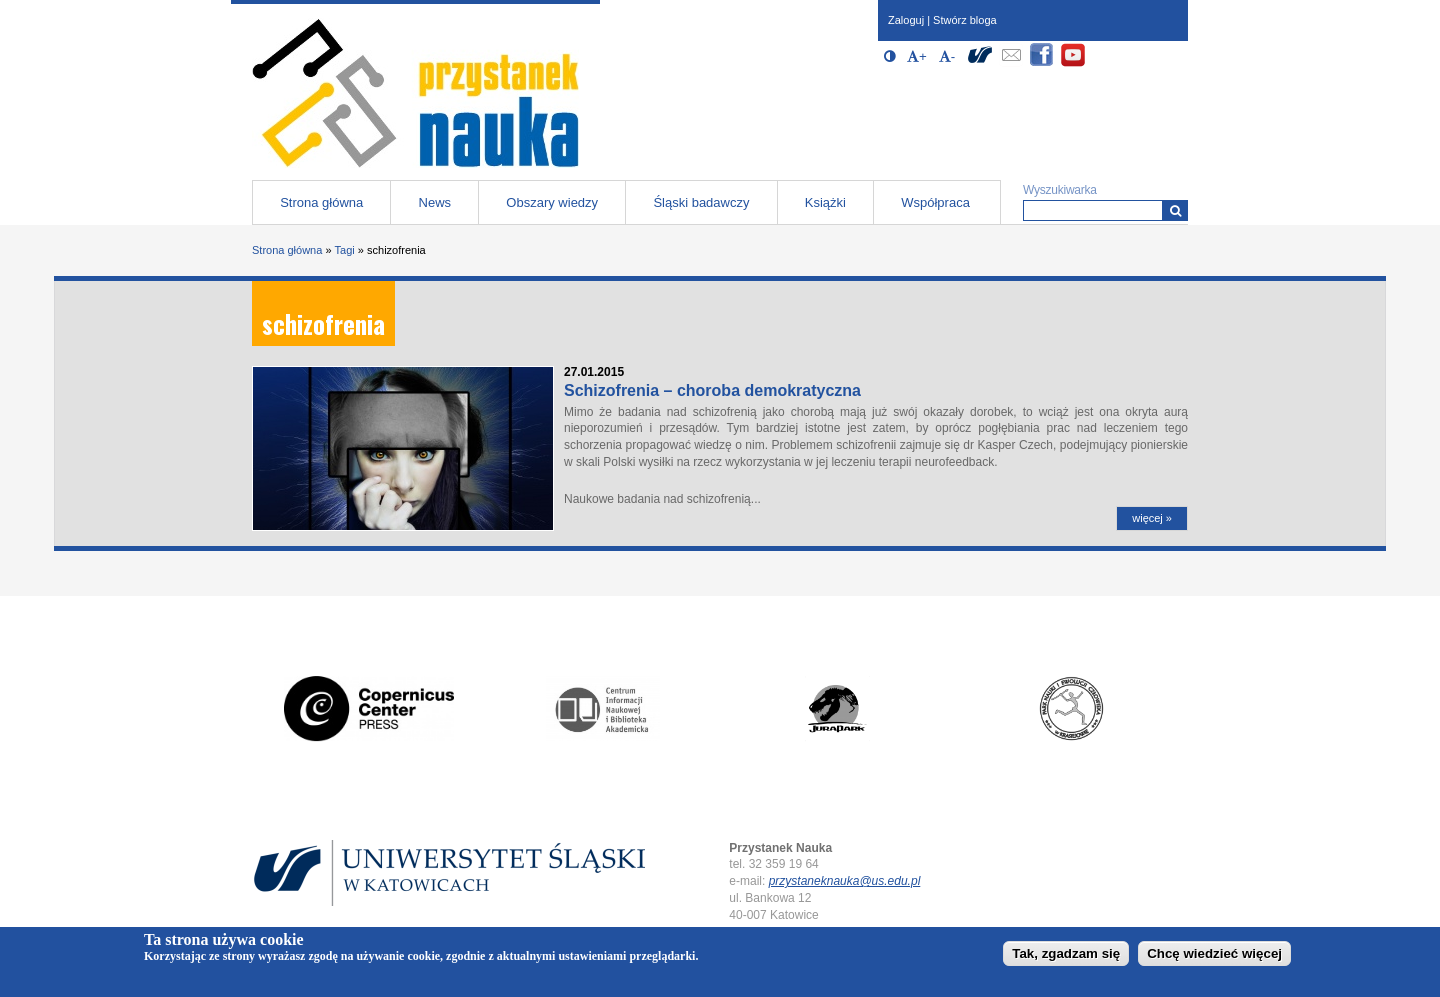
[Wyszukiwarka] (1175, 210)
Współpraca (935, 202)
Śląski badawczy (701, 202)
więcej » (1152, 518)
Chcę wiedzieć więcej (1214, 953)
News (435, 202)
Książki (825, 202)
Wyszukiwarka (1060, 190)
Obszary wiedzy (552, 202)
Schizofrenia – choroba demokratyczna (712, 390)
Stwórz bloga (965, 20)
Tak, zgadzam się (1066, 953)
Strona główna (321, 202)
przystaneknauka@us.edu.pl (845, 881)
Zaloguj (906, 20)
